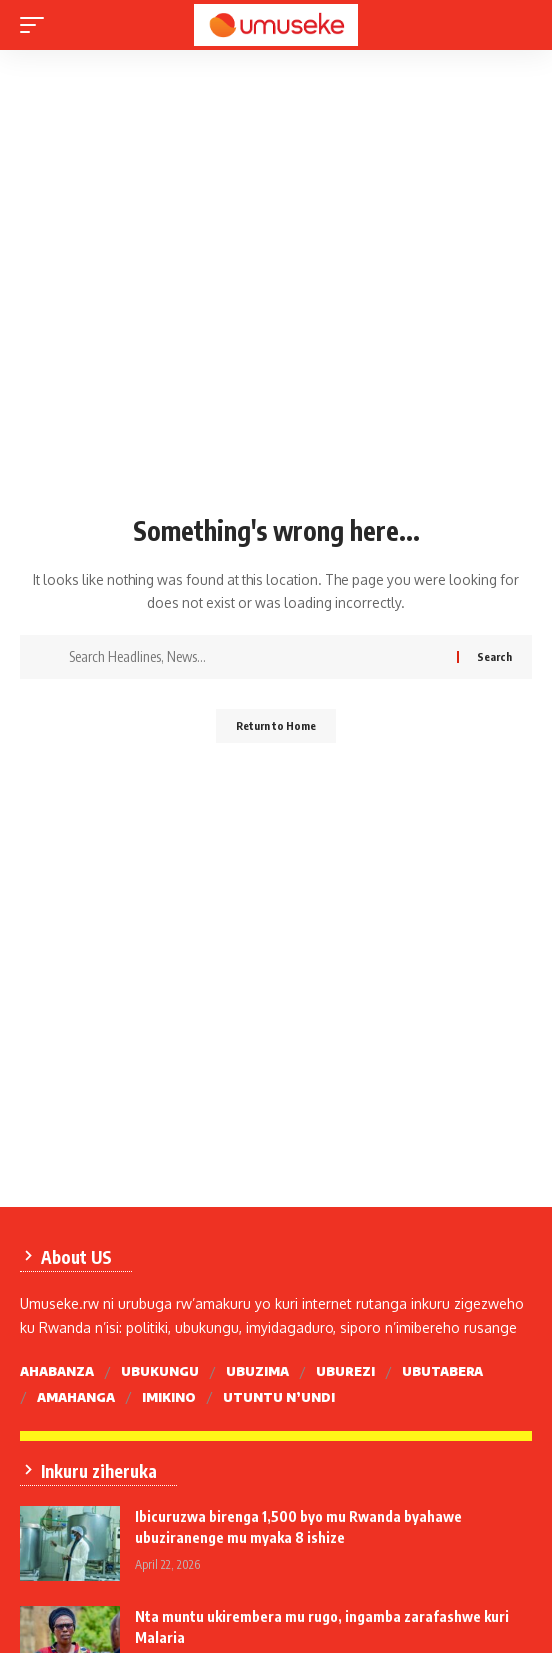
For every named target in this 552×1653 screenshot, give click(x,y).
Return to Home (276, 725)
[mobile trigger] (37, 25)
